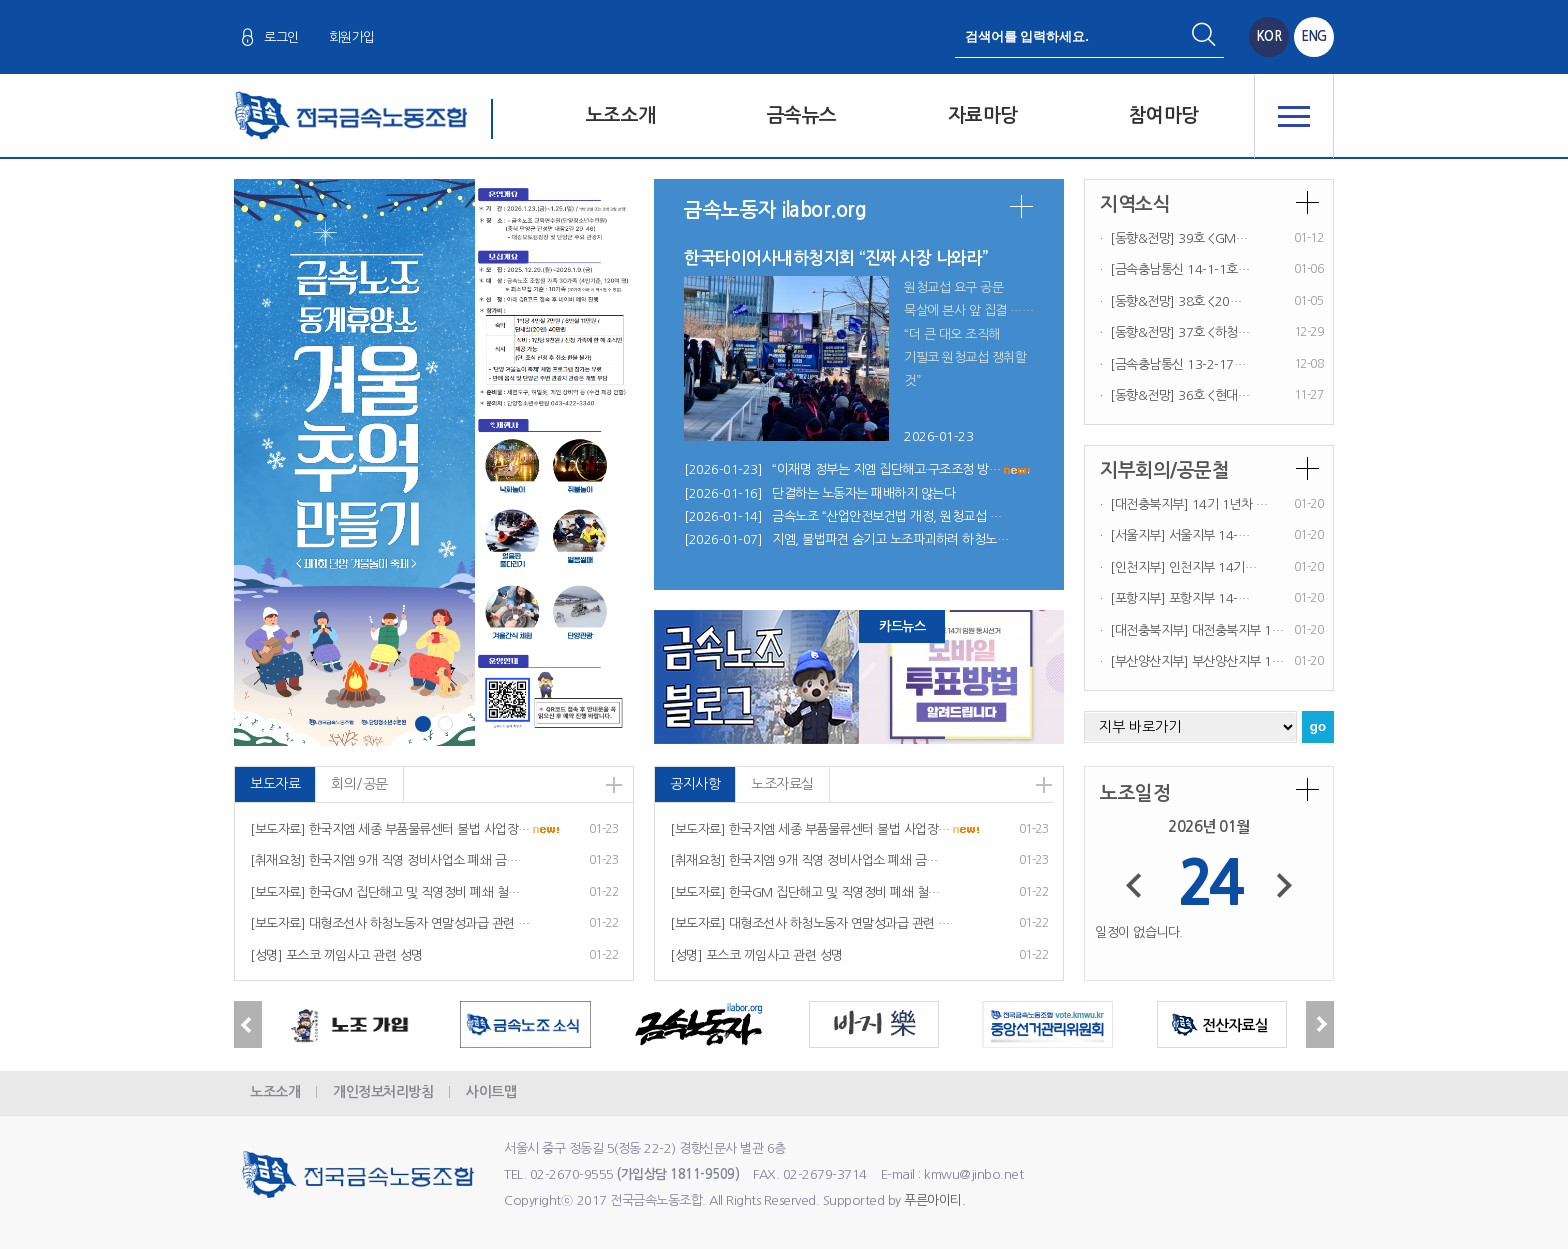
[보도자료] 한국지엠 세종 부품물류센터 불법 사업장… (390, 829)
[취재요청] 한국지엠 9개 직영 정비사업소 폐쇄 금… (384, 860)
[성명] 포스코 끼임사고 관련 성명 (336, 955)
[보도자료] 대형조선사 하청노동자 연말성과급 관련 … (390, 923)
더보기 (1021, 206)
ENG (1314, 36)
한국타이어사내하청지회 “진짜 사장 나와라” (836, 258)
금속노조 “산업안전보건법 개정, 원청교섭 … (886, 516)
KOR (1269, 36)
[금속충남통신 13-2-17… (1177, 364)
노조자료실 (782, 784)
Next (1320, 1024)
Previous (248, 1024)
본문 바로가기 (0, 0)
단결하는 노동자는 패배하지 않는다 (863, 493)
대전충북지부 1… (1238, 630)
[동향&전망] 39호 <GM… (1178, 238)
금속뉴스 (802, 115)
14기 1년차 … (1230, 504)
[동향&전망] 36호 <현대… (1179, 395)
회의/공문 (359, 784)
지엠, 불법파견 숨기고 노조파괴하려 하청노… (890, 539)
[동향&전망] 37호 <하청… (1179, 332)
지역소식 (1135, 204)
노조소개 (621, 115)
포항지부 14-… (1209, 598)
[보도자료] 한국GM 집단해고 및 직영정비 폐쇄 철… (385, 892)
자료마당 (983, 115)
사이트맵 (491, 1092)
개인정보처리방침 (383, 1092)
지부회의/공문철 (1164, 470)
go (1318, 726)
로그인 (281, 37)
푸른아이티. (934, 1200)
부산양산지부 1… (1238, 661)
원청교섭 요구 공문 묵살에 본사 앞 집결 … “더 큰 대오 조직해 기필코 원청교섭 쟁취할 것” (965, 334)
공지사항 (695, 784)
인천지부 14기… (1213, 567)
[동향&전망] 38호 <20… (1175, 301)
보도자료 (275, 784)
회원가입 (352, 37)
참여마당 (1164, 115)
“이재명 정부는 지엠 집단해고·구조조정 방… (886, 469)
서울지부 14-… (1209, 535)
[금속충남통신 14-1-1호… (1179, 269)
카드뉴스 (902, 626)
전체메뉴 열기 (1294, 116)
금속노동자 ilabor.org (775, 210)
